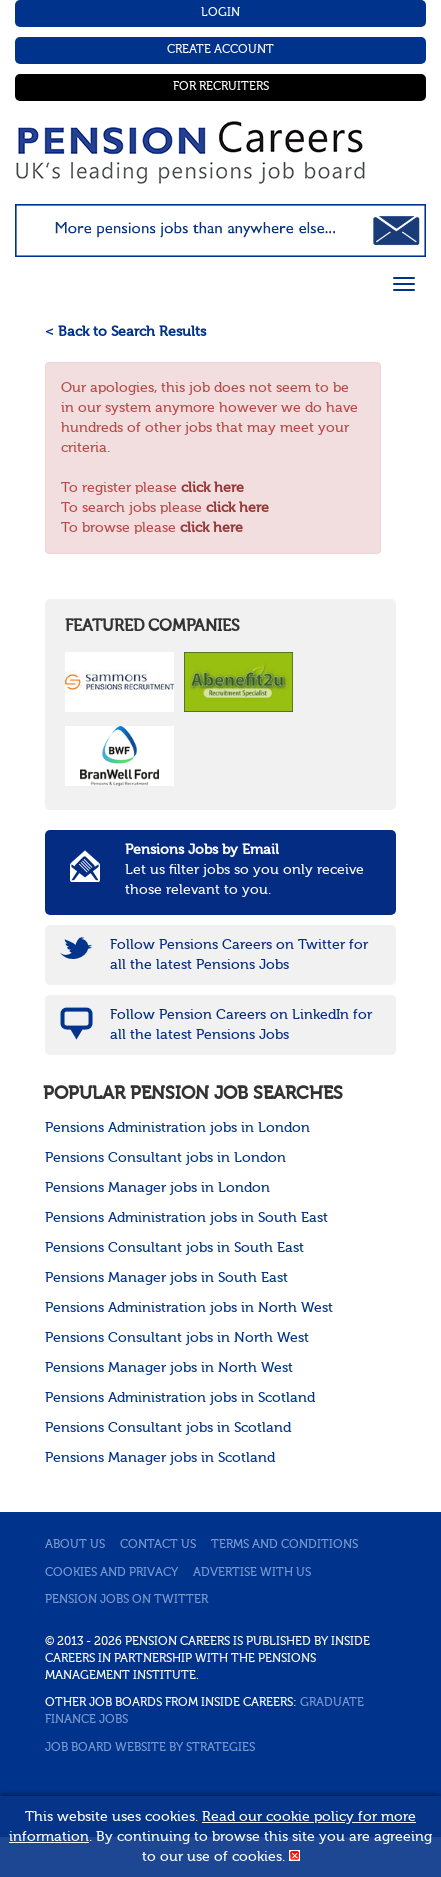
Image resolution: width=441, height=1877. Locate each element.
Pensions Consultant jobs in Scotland (168, 1428)
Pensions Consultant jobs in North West (177, 1338)
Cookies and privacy (111, 1573)
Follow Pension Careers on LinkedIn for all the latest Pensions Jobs (241, 1025)
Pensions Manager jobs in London (157, 1188)
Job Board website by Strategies (150, 1748)
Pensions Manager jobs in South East (166, 1278)
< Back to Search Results (125, 332)
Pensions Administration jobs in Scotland (180, 1398)
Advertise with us (252, 1573)
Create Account (220, 50)
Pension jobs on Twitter (126, 1600)
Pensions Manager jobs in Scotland (160, 1458)
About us (75, 1545)
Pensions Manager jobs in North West (169, 1368)
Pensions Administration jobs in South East (186, 1218)
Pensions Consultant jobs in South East (174, 1248)
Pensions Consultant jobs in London (165, 1158)
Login (220, 13)
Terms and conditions (284, 1545)
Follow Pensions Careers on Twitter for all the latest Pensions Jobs (239, 955)
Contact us (158, 1545)
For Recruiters (221, 87)
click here (212, 488)
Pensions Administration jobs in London (177, 1128)
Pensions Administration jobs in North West (189, 1308)
